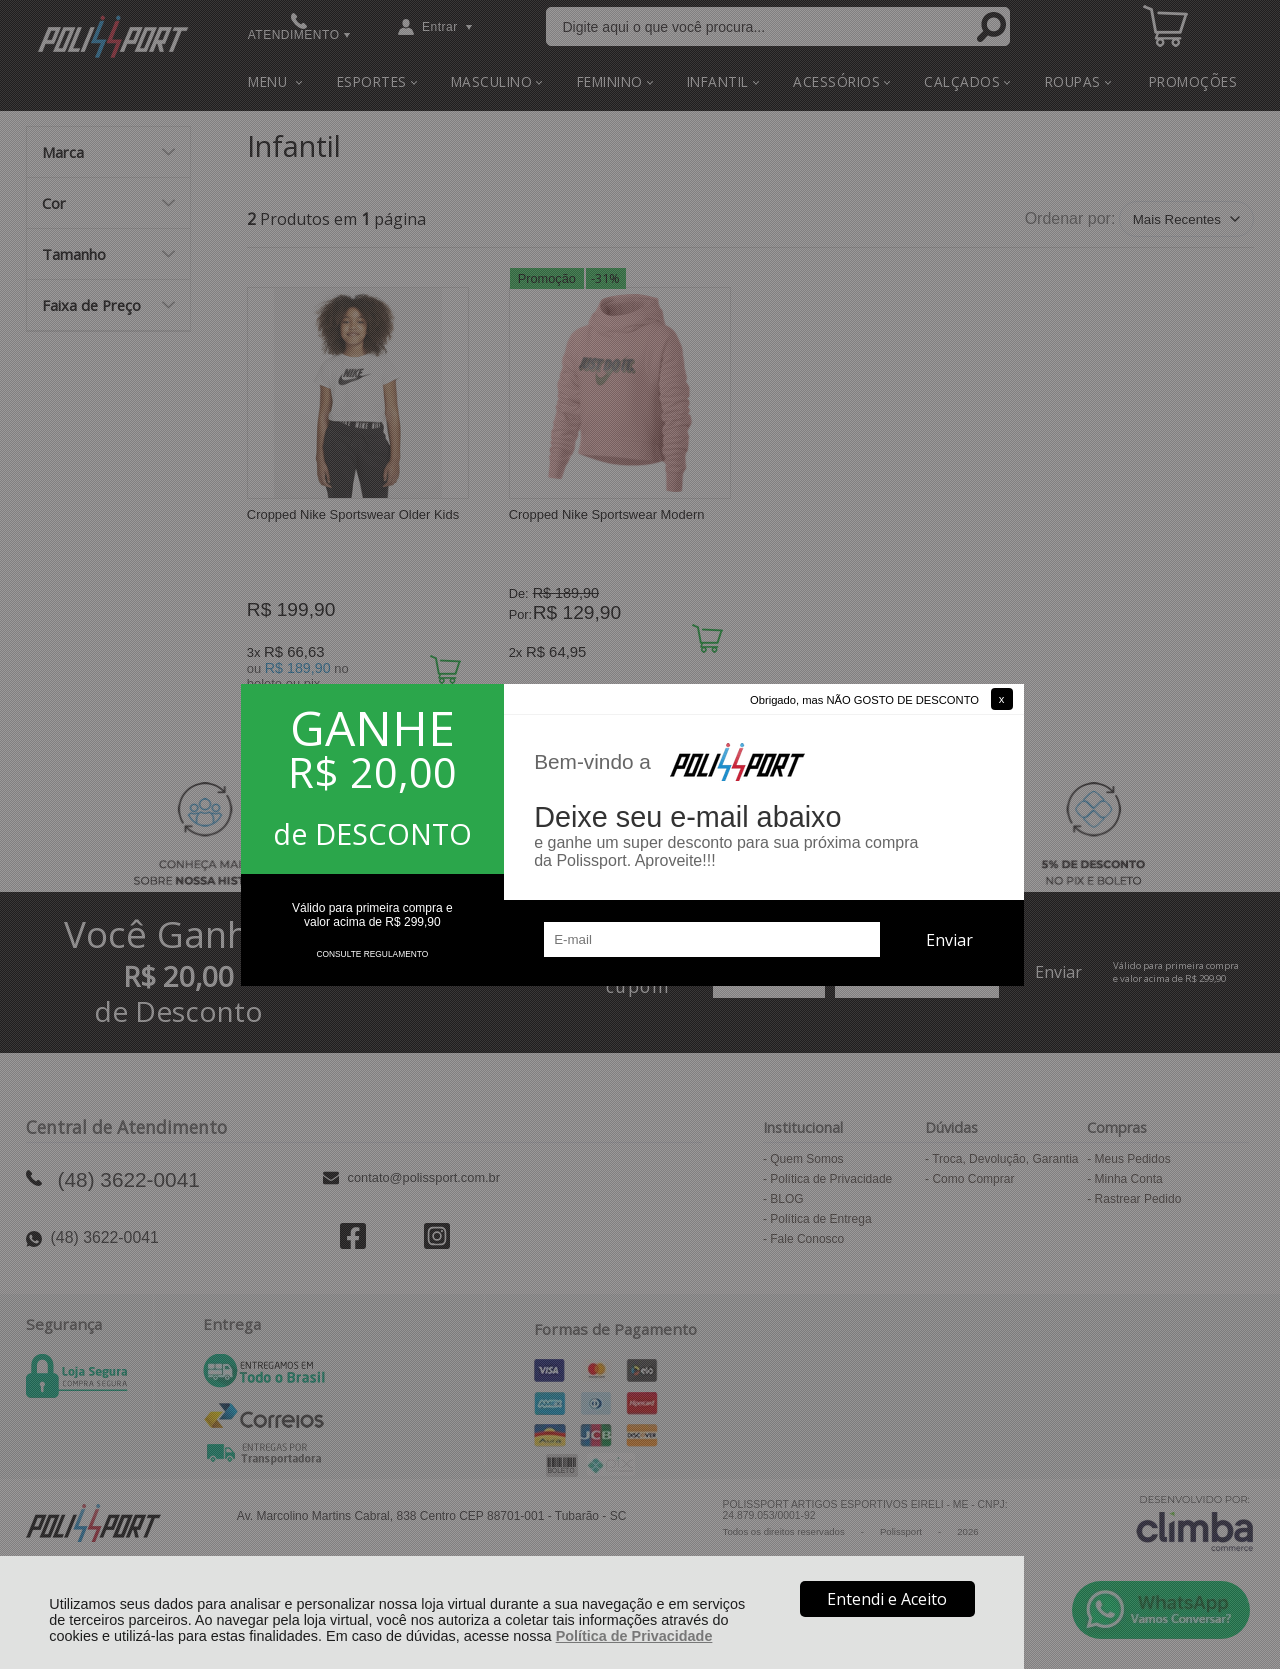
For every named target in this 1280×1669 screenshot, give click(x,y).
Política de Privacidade (634, 1636)
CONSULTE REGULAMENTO (372, 954)
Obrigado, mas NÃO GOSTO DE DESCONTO (864, 700)
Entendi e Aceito (887, 1599)
